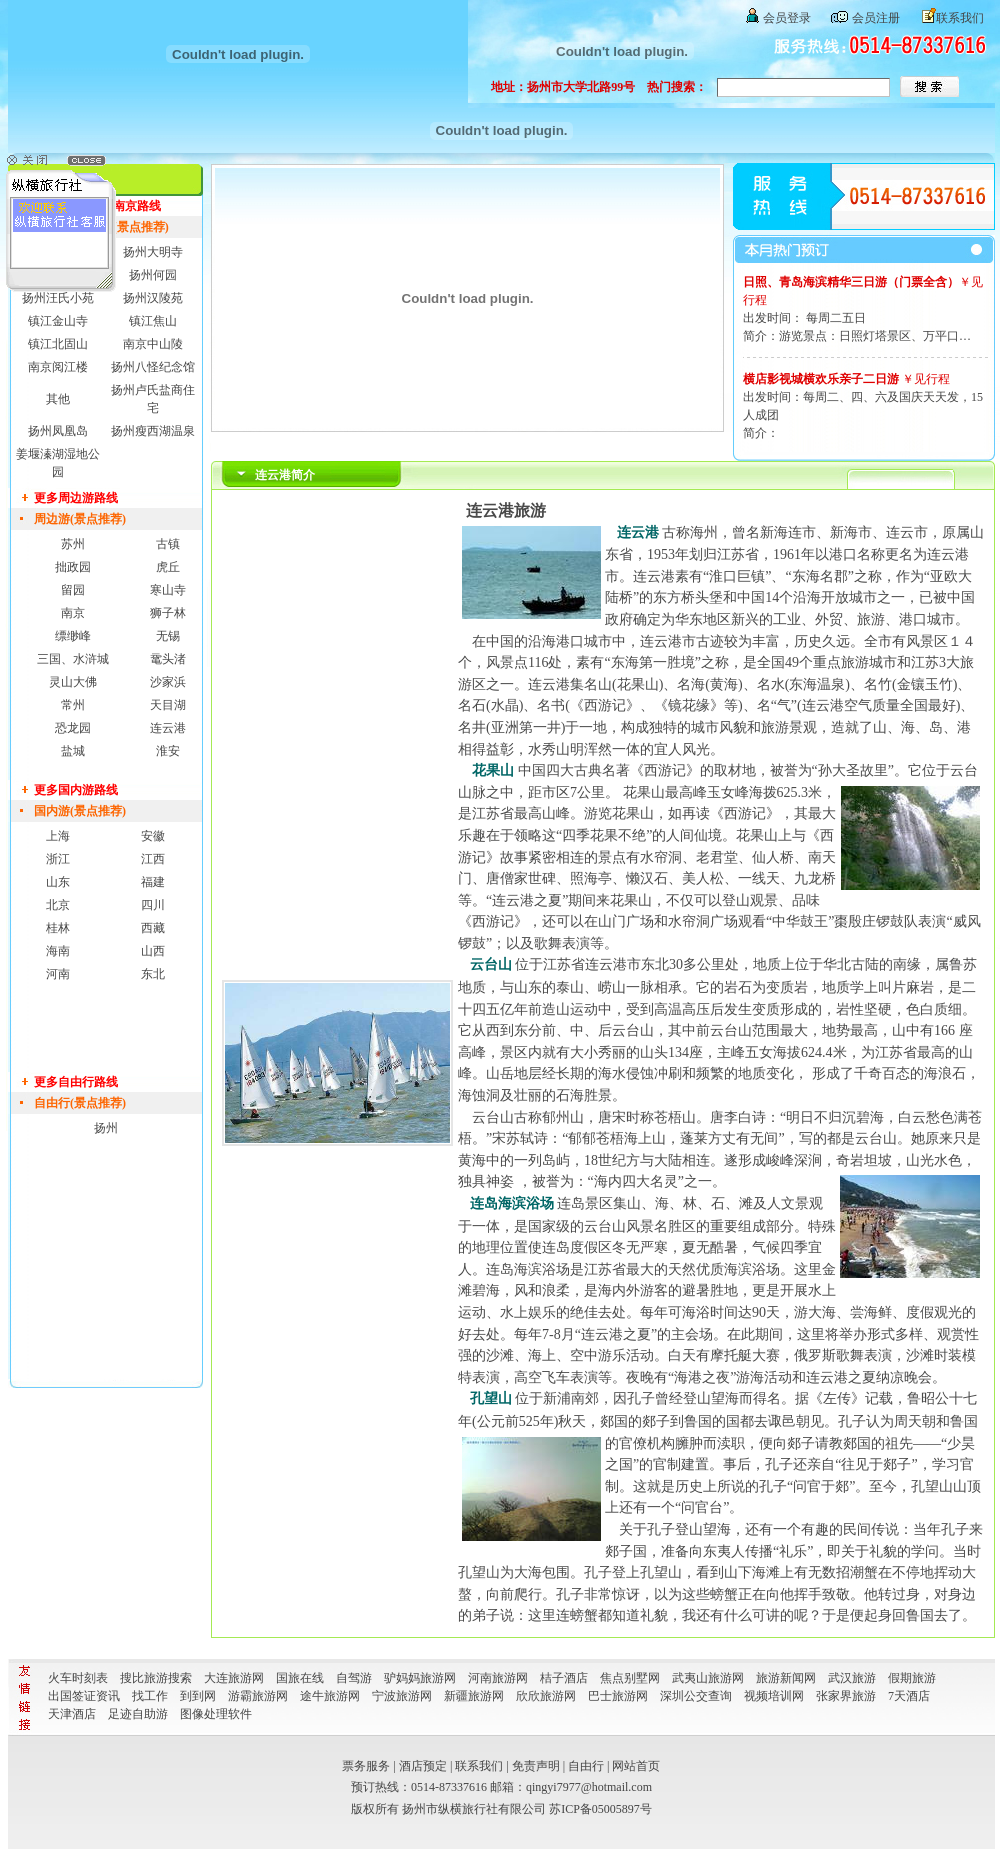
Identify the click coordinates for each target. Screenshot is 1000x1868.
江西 (153, 859)
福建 (153, 882)
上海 (58, 836)
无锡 (168, 636)
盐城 (73, 751)
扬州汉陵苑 (153, 298)
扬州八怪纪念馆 (153, 367)
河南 (58, 974)
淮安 (168, 751)
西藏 (153, 928)
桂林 (58, 928)
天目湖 (168, 705)
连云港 (168, 728)
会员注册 (876, 18)
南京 (73, 613)
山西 (153, 951)
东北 (153, 974)
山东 (58, 882)
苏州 (73, 544)
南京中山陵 (153, 344)
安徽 (153, 836)
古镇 (168, 544)
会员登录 (787, 18)
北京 (58, 905)
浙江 (58, 859)
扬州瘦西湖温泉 (153, 431)
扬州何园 (153, 275)
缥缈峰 (73, 636)
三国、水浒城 (73, 659)
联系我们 (960, 18)
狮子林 (168, 613)
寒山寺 (168, 590)
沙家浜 (168, 682)
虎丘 (168, 567)
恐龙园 (73, 728)
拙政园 (73, 567)
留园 (73, 590)
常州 (73, 705)
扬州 (106, 1128)
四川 (153, 905)
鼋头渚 (168, 659)
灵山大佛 (73, 682)
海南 (58, 951)
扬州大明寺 (153, 252)
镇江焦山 (153, 321)
